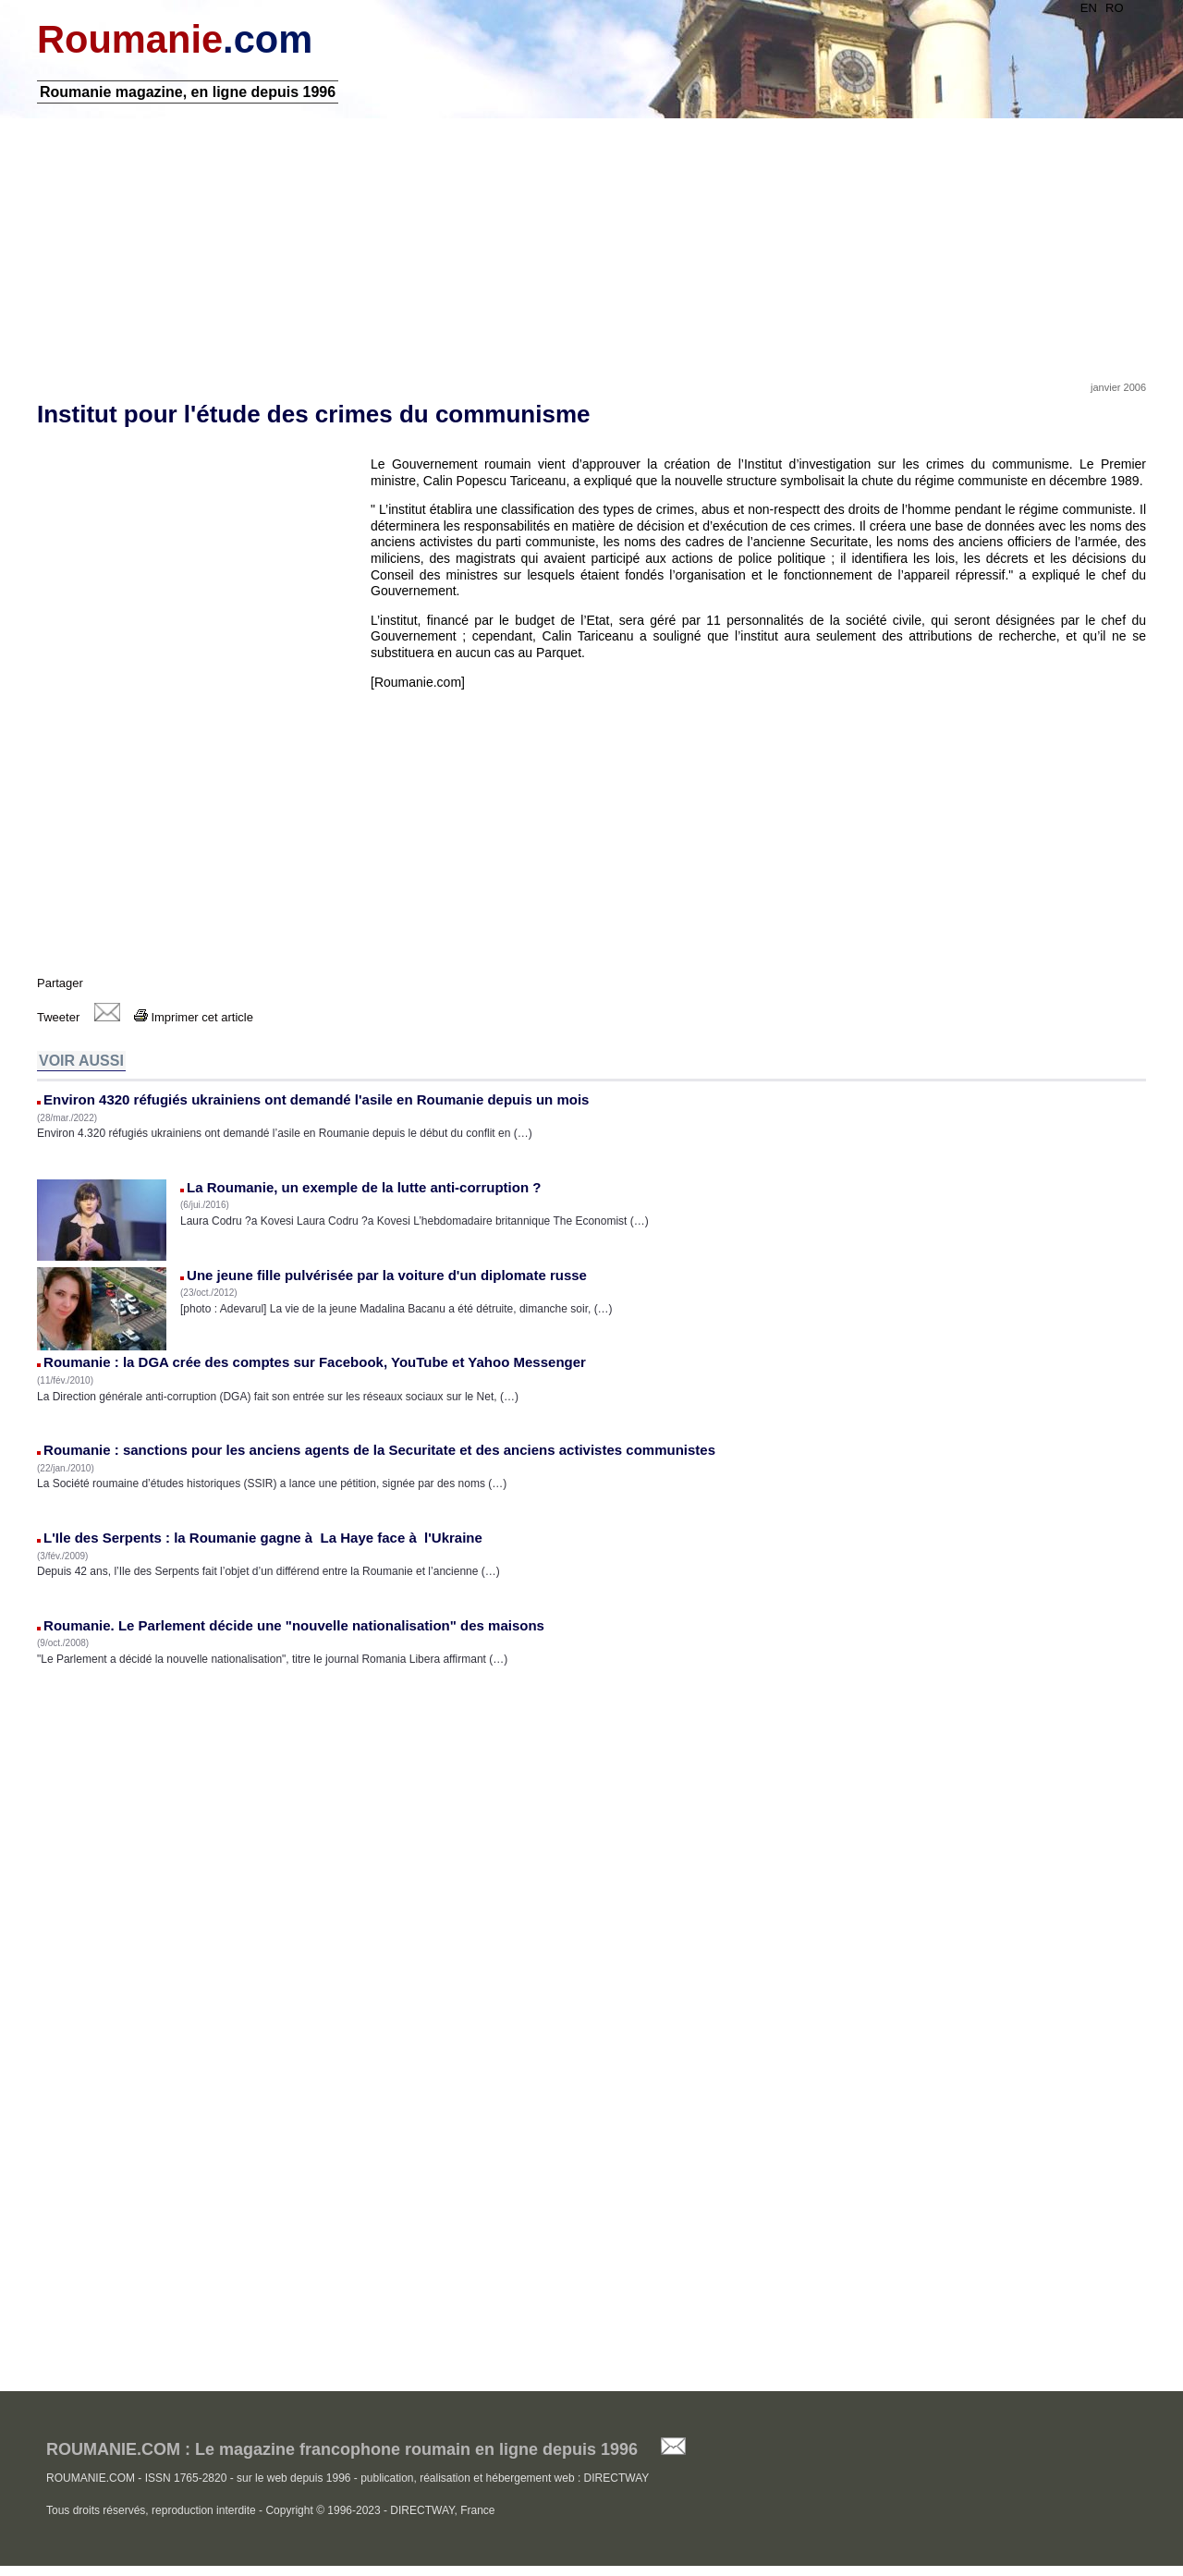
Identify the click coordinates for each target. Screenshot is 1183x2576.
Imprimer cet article (193, 1017)
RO (1114, 8)
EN (1088, 8)
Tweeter (58, 1017)
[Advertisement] (591, 243)
